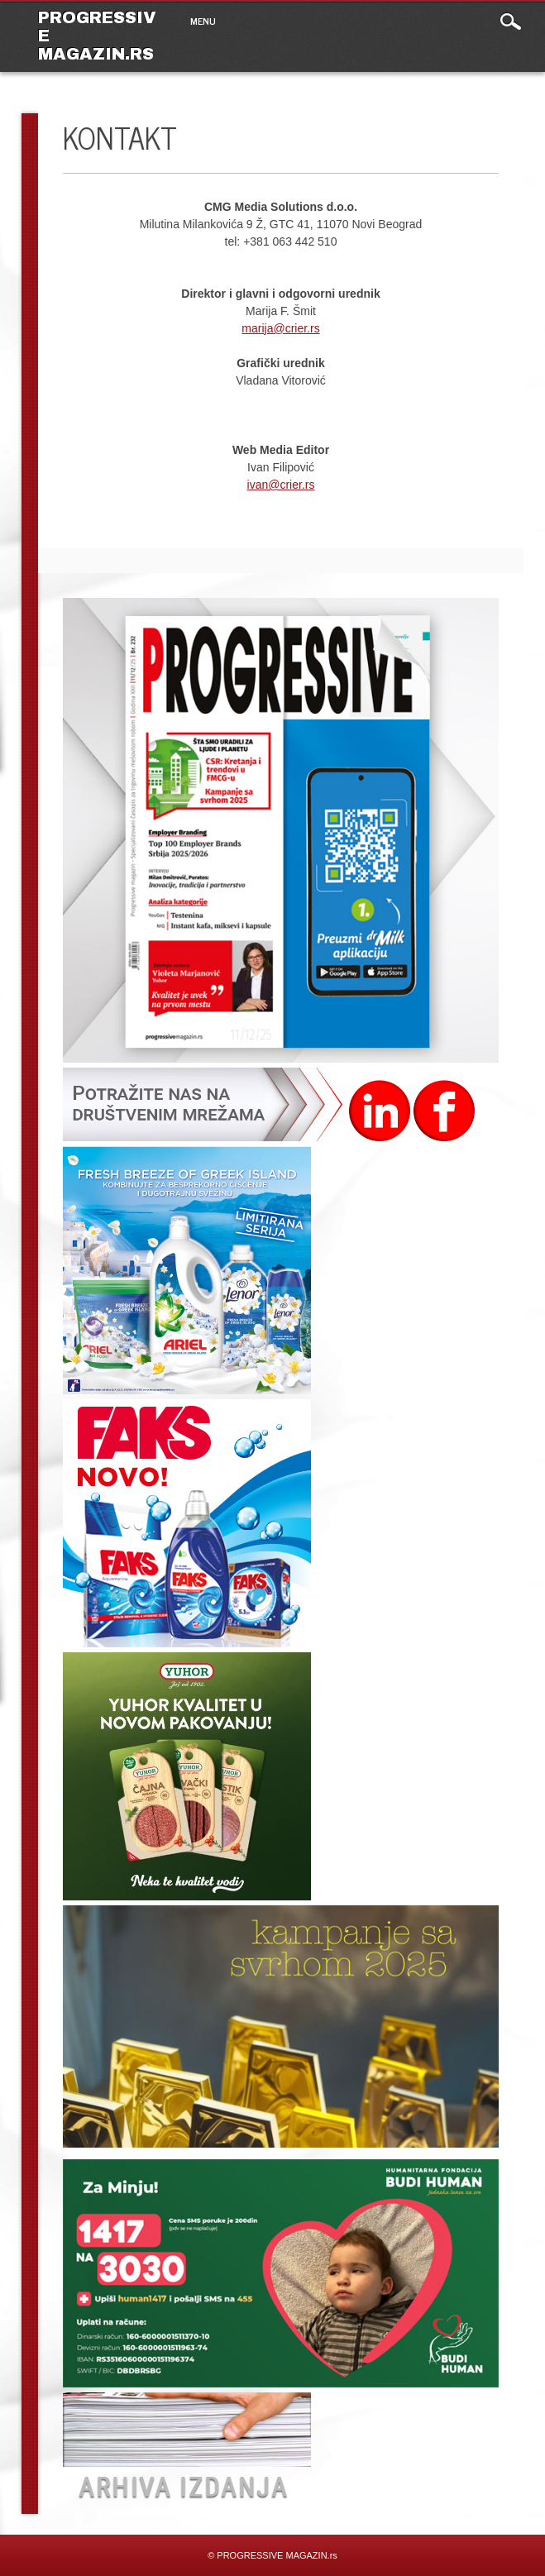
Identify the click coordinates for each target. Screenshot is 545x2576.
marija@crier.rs (280, 328)
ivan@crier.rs (281, 484)
